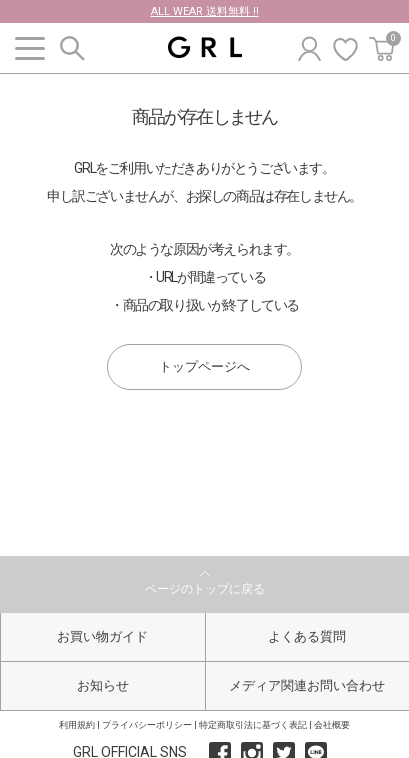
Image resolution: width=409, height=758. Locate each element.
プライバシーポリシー (147, 725)
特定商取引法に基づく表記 (253, 725)
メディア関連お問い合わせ (307, 685)
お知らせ (103, 685)
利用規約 (77, 725)
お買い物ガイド (102, 636)
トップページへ (204, 366)
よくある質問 (307, 636)
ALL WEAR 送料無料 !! (205, 11)
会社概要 (332, 725)
